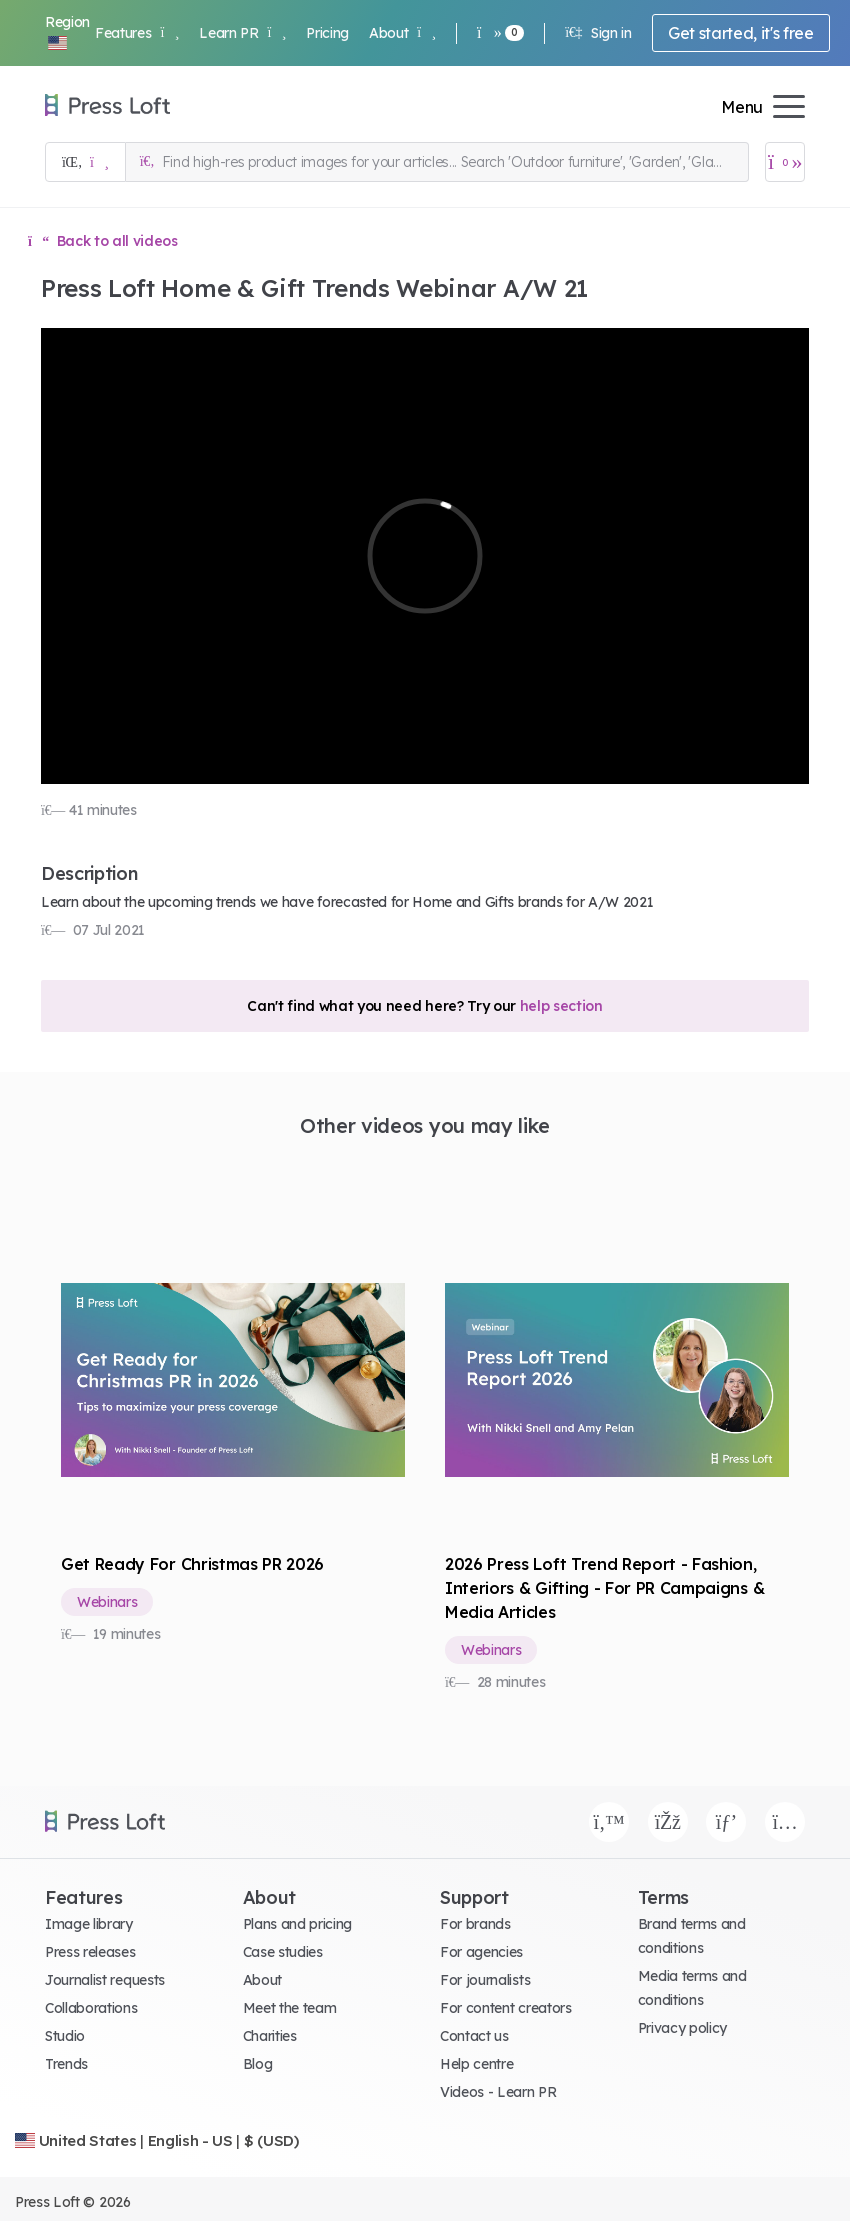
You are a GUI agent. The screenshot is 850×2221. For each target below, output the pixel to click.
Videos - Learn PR (498, 2092)
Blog (258, 2064)
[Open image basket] (785, 162)
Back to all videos (103, 241)
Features (137, 33)
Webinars (107, 1602)
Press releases (90, 1952)
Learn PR (242, 33)
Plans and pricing (298, 1924)
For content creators (506, 2008)
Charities (270, 2036)
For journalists (485, 1980)
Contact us (474, 2036)
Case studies (283, 1952)
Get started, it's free (741, 33)
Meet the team (290, 2008)
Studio (65, 2036)
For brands (475, 1924)
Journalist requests (105, 1980)
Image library (89, 1924)
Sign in (598, 33)
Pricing (327, 33)
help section (561, 1006)
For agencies (481, 1952)
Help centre (476, 2064)
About (402, 33)
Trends (66, 2064)
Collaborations (91, 2008)
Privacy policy (683, 2028)
